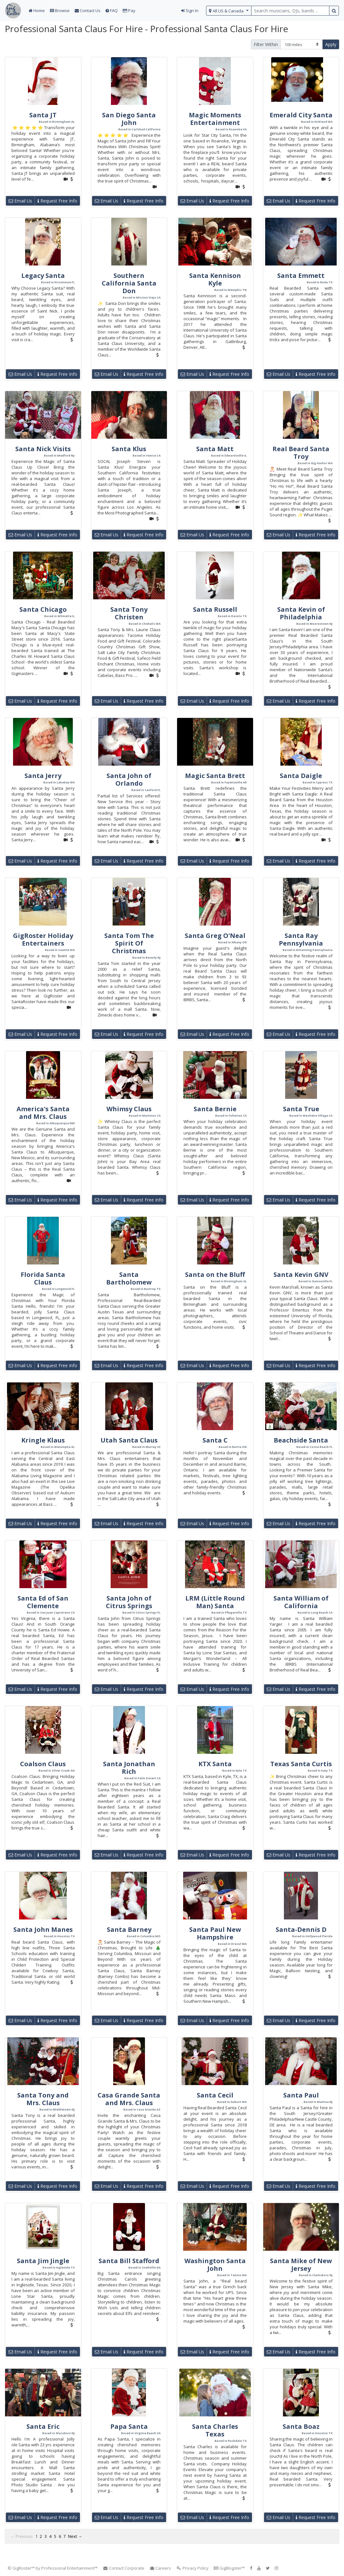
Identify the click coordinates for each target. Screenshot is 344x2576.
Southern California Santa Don (129, 283)
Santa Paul (301, 2095)
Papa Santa (129, 2426)
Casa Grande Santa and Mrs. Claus (129, 2099)
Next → (75, 2536)
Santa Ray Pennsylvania (301, 939)
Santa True (301, 1109)
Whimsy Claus (129, 1109)
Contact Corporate (123, 2568)
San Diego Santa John (129, 119)
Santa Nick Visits (43, 448)
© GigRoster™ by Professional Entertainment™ (53, 2568)
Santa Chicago (43, 609)
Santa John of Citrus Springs (129, 1602)
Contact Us (87, 10)
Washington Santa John (215, 2264)
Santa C (215, 1440)
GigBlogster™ (229, 2568)
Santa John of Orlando (129, 779)
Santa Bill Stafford (129, 2260)
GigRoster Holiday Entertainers (43, 939)
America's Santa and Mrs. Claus (43, 1113)
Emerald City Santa (301, 115)
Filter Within (266, 44)
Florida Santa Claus (43, 1278)
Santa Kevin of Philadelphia (301, 613)
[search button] (334, 11)
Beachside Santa (301, 1440)
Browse (60, 10)
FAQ (112, 10)
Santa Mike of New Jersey (301, 2264)
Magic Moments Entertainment (215, 119)
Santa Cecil (215, 2095)
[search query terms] (290, 11)
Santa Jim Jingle (43, 2260)
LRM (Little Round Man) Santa (215, 1602)
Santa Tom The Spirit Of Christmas (129, 943)
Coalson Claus (43, 1764)
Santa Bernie (215, 1109)
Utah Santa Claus (129, 1440)
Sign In (189, 10)
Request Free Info (57, 201)
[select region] (228, 11)
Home (37, 10)
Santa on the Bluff (215, 1274)
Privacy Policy (192, 2568)
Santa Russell (215, 609)
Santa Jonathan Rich (129, 1768)
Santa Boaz (301, 2426)
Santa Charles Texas (215, 2430)
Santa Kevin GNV (300, 1274)
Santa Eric (42, 2426)
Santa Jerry (42, 775)
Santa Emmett (301, 275)
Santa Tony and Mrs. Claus (43, 2099)
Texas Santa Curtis (301, 1764)
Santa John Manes (43, 1929)
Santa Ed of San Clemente (42, 1602)
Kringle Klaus (43, 1440)
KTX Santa (215, 1764)
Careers (160, 2568)
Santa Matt (215, 448)
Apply (330, 44)
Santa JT (43, 115)
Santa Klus (129, 448)
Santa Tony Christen (129, 613)
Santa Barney (129, 1929)
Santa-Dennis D (301, 1929)
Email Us (20, 201)
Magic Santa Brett (215, 775)
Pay (129, 10)
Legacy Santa (43, 275)
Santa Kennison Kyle (215, 279)
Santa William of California (300, 1602)
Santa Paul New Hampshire (215, 1933)
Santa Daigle (301, 775)
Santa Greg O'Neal (215, 935)
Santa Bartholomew (129, 1278)
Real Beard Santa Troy (300, 452)
